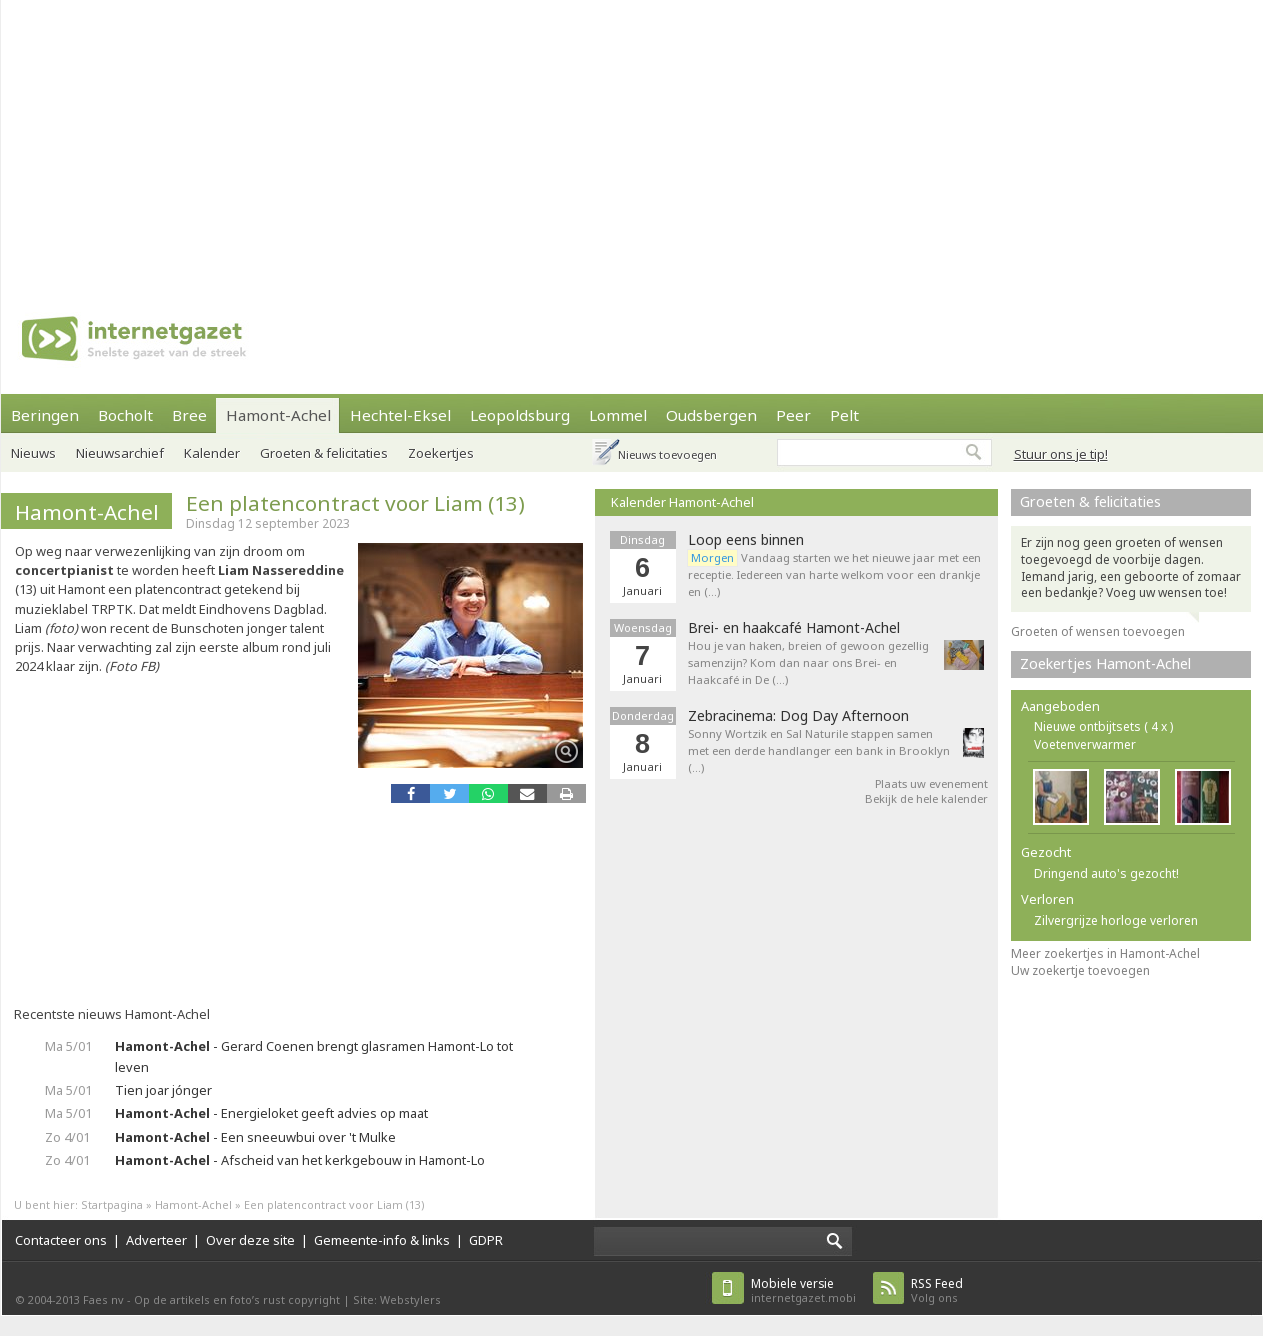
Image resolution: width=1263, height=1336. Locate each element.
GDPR (486, 1240)
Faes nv (103, 1299)
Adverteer (156, 1240)
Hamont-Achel (278, 415)
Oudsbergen (711, 415)
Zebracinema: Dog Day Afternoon (798, 716)
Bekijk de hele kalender (926, 798)
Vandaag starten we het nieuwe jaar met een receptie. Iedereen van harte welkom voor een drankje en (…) (834, 574)
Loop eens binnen (746, 540)
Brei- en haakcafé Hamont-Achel (794, 628)
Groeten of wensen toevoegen (1098, 631)
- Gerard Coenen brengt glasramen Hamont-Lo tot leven (314, 1056)
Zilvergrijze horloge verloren (1116, 920)
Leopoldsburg (520, 415)
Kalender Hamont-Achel (682, 502)
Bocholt (125, 415)
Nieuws (33, 453)
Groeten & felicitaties (324, 453)
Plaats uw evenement (931, 783)
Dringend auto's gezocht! (1106, 873)
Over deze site (250, 1240)
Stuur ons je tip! (1061, 454)
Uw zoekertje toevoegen (1080, 970)
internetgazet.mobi (803, 1290)
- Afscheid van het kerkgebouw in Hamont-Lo (300, 1160)
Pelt (844, 415)
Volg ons (937, 1290)
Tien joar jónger (163, 1090)
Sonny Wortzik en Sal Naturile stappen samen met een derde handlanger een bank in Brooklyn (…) (819, 750)
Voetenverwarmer (1085, 744)
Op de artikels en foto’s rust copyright (237, 1299)
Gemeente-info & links (382, 1240)
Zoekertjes (441, 453)
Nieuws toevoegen (667, 454)
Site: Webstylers (397, 1299)
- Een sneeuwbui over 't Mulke (255, 1137)
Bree (189, 415)
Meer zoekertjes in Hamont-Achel (1105, 953)
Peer (793, 415)
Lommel (618, 415)
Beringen (45, 415)
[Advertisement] (512, 140)
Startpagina (112, 1204)
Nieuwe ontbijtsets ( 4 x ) (1103, 726)
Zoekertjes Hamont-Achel (1105, 663)
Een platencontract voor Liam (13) (355, 503)
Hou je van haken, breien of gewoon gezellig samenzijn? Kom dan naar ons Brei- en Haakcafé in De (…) (808, 662)
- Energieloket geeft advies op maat (271, 1113)
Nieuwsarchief (120, 453)
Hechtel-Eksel (400, 415)
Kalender (212, 453)
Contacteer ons (61, 1240)
